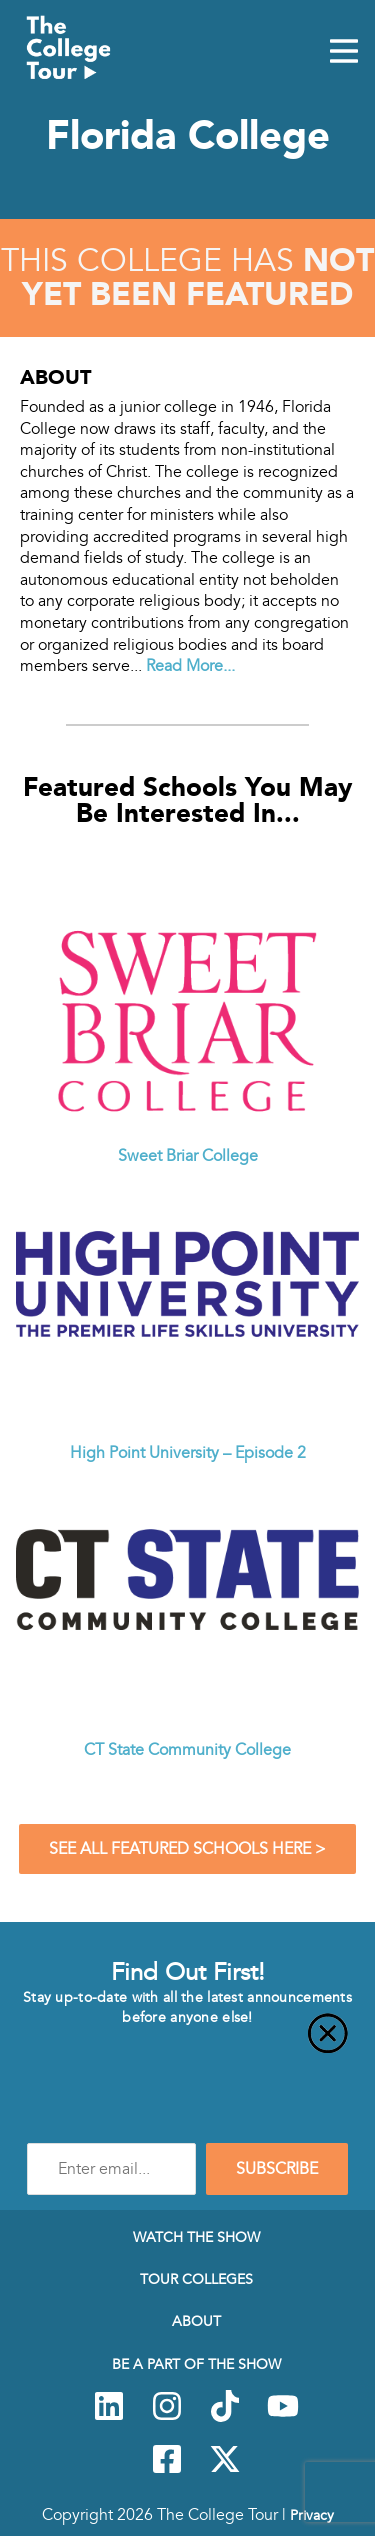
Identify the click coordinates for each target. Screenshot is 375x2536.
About (196, 2321)
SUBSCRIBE (277, 2169)
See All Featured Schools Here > (187, 1849)
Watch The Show (196, 2237)
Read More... (190, 666)
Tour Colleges (196, 2279)
